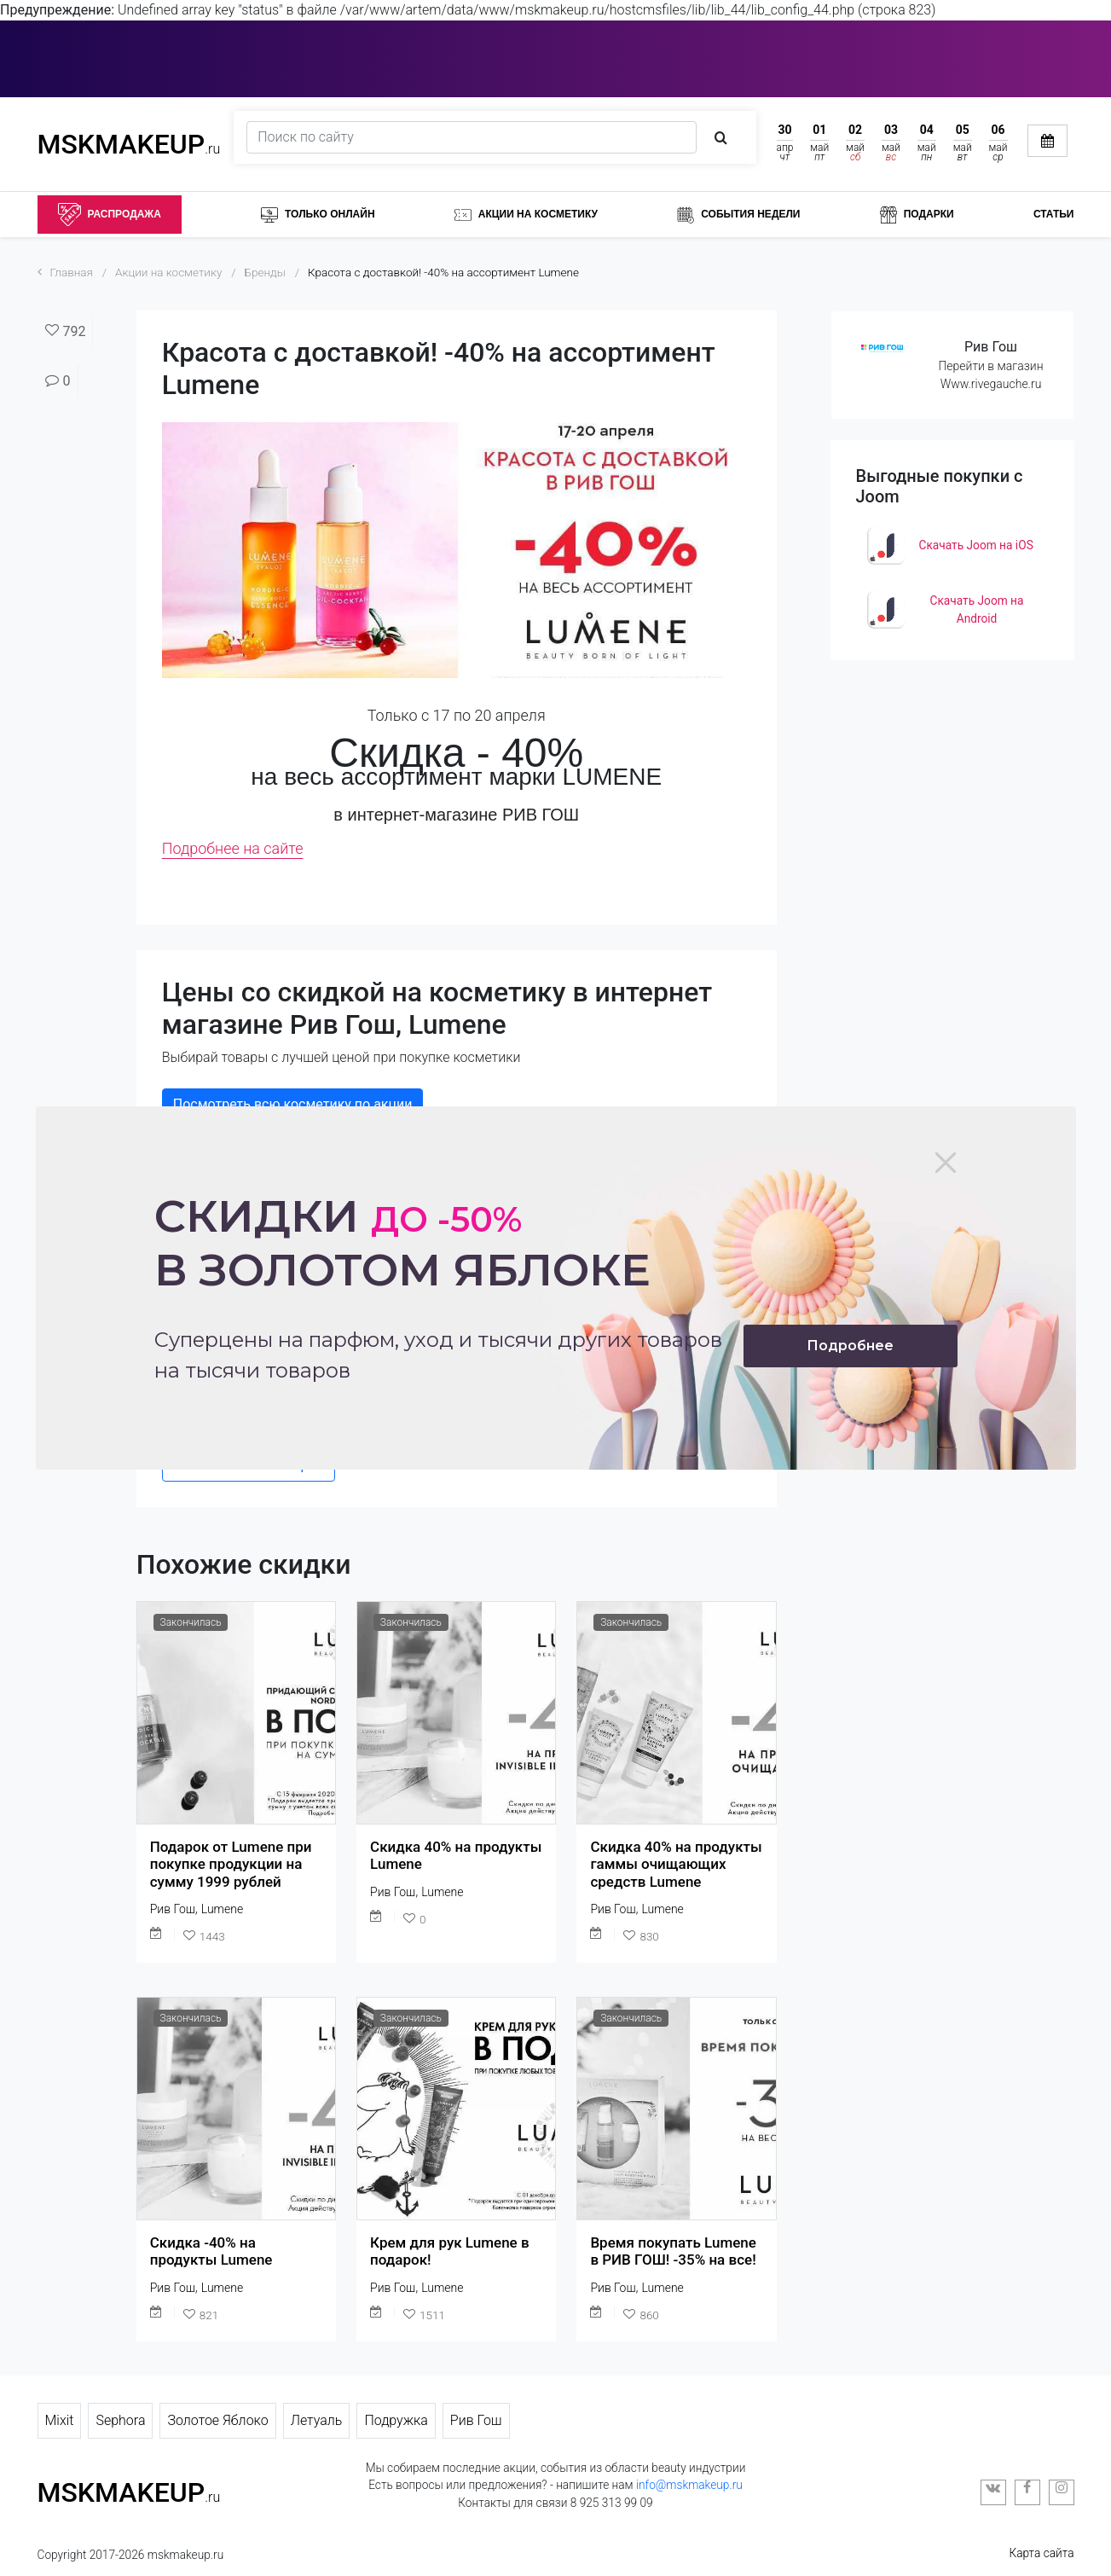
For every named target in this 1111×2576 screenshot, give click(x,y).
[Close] (945, 1162)
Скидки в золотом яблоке (402, 1243)
